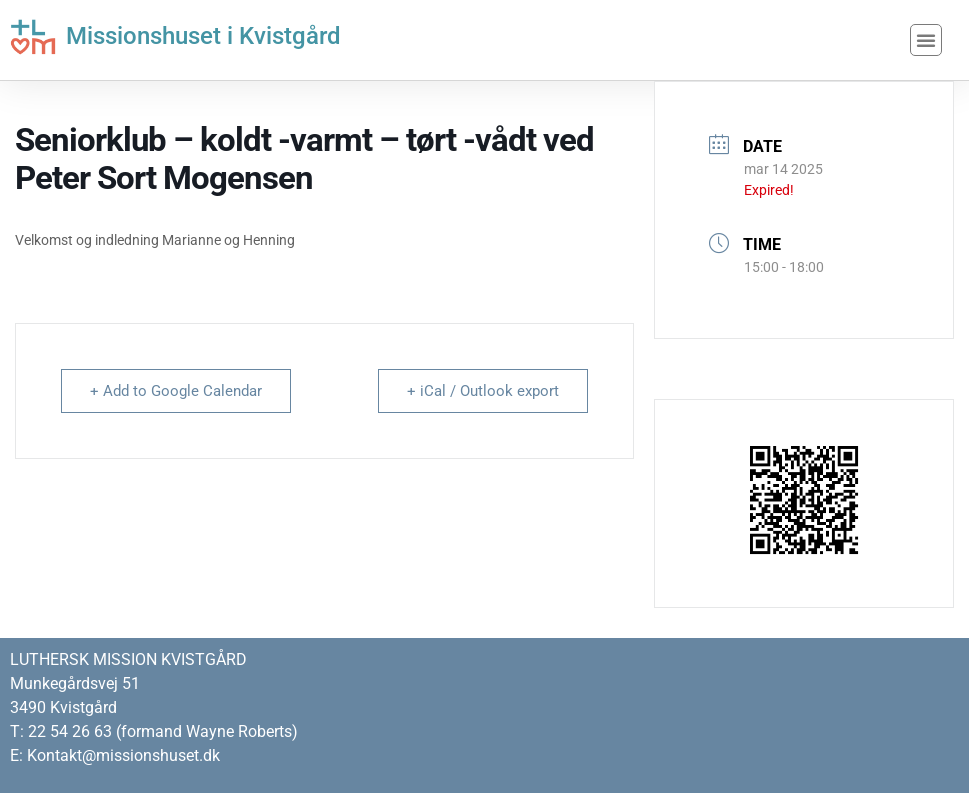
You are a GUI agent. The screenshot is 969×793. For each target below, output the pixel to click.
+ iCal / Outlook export (483, 391)
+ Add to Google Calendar (176, 391)
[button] (926, 40)
